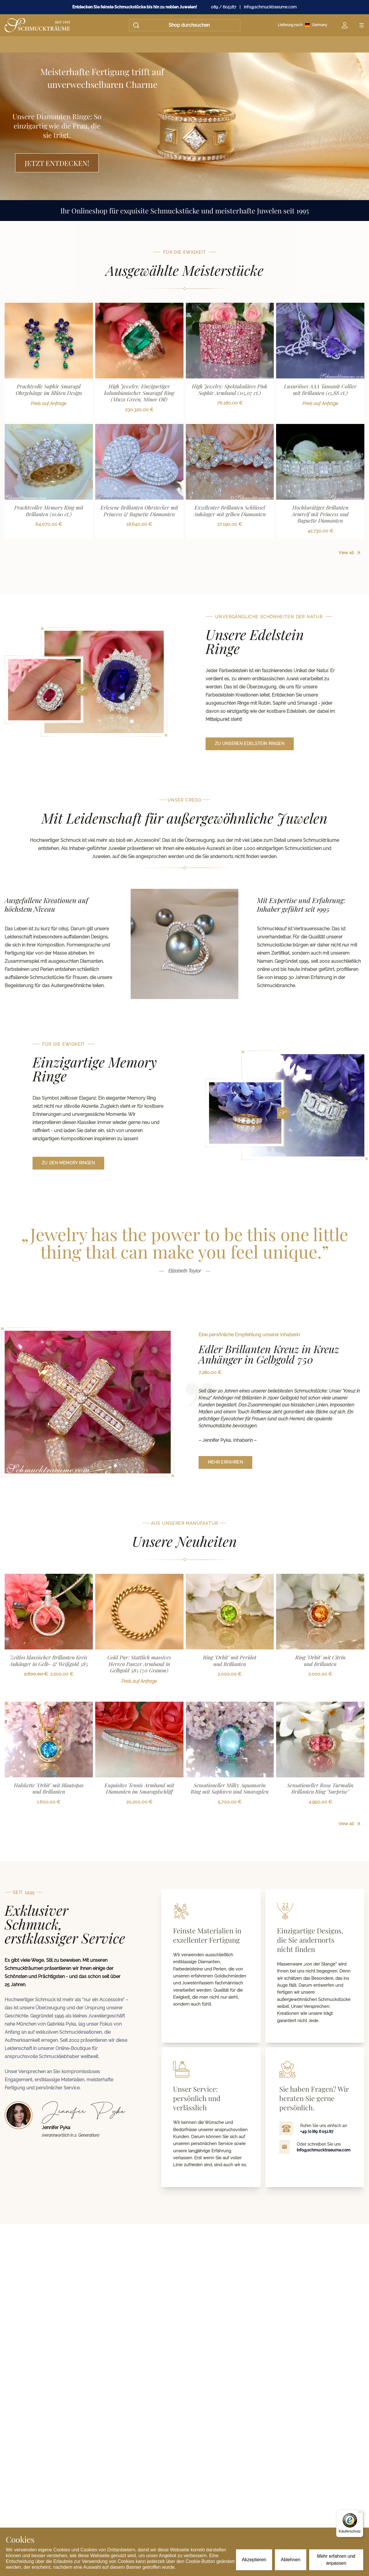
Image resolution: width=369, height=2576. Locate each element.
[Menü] (359, 2513)
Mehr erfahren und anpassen (336, 2560)
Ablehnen (290, 2559)
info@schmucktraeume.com (270, 7)
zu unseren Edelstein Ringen (250, 743)
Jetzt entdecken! (57, 163)
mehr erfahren (225, 1462)
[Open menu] (361, 25)
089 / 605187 (223, 7)
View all (350, 553)
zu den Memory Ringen (68, 1163)
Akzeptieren (254, 2559)
